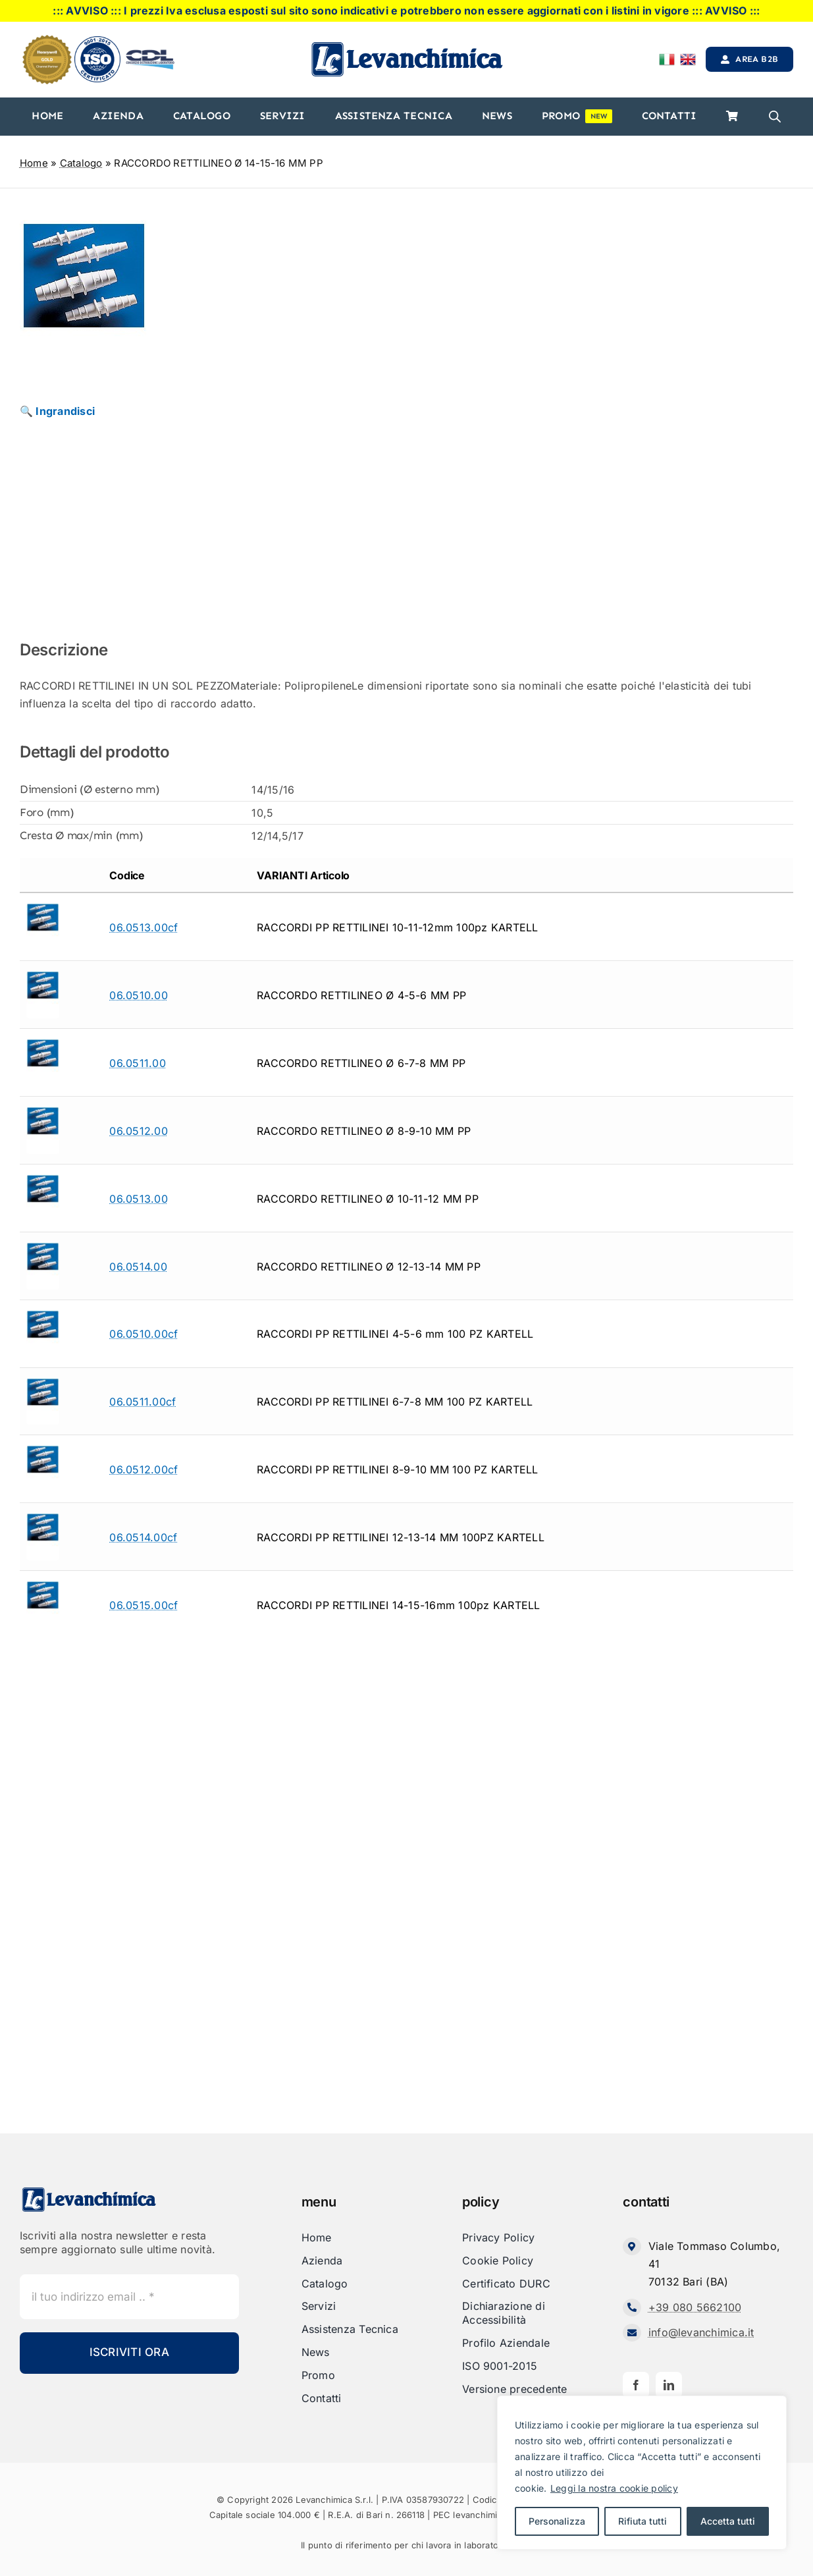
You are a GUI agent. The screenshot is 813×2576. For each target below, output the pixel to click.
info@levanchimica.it (701, 2332)
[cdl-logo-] (150, 50)
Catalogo (81, 163)
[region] (642, 2473)
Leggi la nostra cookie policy (614, 2488)
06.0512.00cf (143, 1469)
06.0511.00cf (142, 1401)
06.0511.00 (137, 1063)
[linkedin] (669, 2385)
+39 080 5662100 (695, 2307)
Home (34, 163)
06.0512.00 (138, 1130)
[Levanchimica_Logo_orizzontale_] (407, 45)
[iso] (97, 41)
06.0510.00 (138, 995)
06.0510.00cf (143, 1333)
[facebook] (636, 2385)
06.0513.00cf (143, 927)
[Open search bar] (774, 117)
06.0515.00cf (143, 1605)
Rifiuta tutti (642, 2521)
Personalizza (557, 2521)
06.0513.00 (138, 1198)
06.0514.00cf (143, 1537)
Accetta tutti (727, 2521)
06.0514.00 (138, 1266)
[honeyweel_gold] (47, 40)
